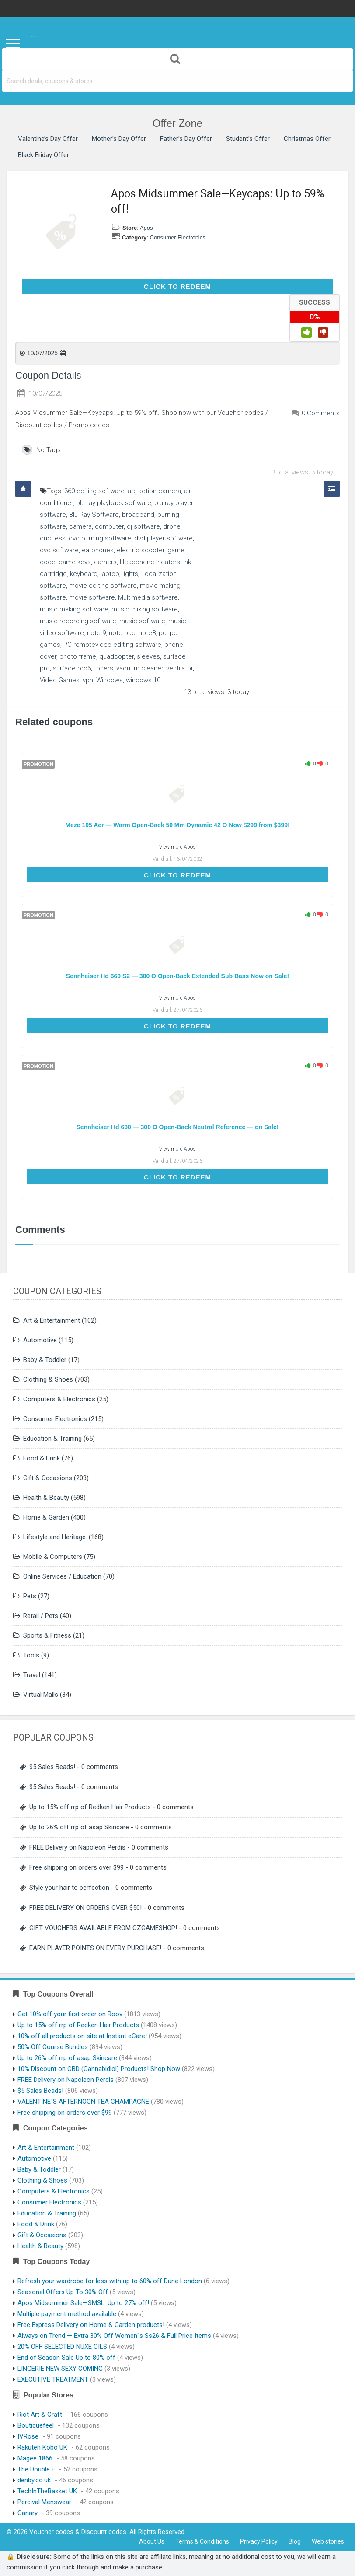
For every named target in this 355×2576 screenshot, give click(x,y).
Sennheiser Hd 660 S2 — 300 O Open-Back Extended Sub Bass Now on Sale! (177, 975)
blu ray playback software (113, 503)
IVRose (27, 2436)
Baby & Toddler (44, 1360)
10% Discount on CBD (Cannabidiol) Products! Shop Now (98, 2069)
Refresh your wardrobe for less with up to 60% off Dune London (109, 2281)
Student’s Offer (248, 139)
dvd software (59, 550)
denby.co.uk (34, 2480)
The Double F (36, 2469)
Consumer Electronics (177, 237)
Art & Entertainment (51, 1320)
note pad (122, 633)
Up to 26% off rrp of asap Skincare (79, 1827)
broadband (138, 515)
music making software (74, 609)
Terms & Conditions (202, 2541)
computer (109, 526)
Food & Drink (41, 1458)
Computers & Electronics (59, 1399)
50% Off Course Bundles (52, 2047)
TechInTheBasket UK (47, 2491)
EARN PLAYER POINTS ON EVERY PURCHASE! (95, 1948)
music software (142, 621)
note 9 (96, 633)
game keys (75, 562)
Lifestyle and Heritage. (55, 1537)
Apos (146, 228)
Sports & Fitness (47, 1635)
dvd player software (163, 538)
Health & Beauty (46, 1498)
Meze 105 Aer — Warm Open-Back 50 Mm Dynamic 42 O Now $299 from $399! (177, 824)
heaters (168, 562)
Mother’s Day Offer (119, 139)
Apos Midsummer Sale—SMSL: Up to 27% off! (83, 2303)
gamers (105, 562)
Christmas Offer (307, 139)
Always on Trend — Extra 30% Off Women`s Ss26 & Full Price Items (114, 2336)
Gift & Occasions (47, 1478)
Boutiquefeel (35, 2425)
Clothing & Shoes (48, 1379)
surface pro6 (72, 668)
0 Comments (321, 413)
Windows (109, 680)
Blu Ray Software (94, 515)
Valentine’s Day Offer (48, 139)
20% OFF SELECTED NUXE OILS (62, 2347)
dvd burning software (100, 538)
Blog (295, 2541)
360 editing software (94, 491)
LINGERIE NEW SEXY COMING (60, 2368)
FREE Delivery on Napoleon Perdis (77, 1847)
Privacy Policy (259, 2541)
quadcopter (116, 656)
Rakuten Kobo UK (42, 2447)
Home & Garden (46, 1517)
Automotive (40, 1340)
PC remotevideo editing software (112, 645)
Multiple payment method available (66, 2314)
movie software (92, 597)
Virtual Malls (40, 1695)
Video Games (60, 680)
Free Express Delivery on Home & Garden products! (90, 2325)
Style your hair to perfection (69, 1888)
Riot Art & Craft (39, 2414)
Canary (27, 2513)
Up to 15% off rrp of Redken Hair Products (90, 1807)
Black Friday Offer (43, 155)
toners (103, 668)
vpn (88, 680)
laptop (110, 574)
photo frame (77, 656)
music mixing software (144, 609)
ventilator (179, 668)
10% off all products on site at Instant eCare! (82, 2036)
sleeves (148, 656)
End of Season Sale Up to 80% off (66, 2358)
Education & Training (52, 1438)
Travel (31, 1675)
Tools (31, 1655)
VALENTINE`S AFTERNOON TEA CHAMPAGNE (83, 2102)
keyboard (83, 574)
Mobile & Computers (52, 1557)
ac (131, 491)
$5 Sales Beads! (52, 1767)
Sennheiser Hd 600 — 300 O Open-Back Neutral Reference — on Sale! (178, 1126)
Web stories (328, 2541)
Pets (29, 1596)
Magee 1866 (34, 2458)
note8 (147, 633)
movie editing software (103, 586)
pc (163, 633)
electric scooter (140, 550)
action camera (159, 491)
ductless (53, 538)
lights (130, 574)
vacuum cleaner (139, 668)
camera (80, 526)
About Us (151, 2541)
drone (172, 526)
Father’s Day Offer (186, 139)
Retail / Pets (40, 1616)
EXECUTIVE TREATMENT (52, 2379)
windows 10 (143, 680)
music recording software (78, 621)
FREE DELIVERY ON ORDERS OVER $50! (85, 1908)
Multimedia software (148, 597)
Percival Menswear (44, 2502)
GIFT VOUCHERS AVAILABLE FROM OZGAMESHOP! (103, 1928)
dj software (143, 526)
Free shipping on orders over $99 (76, 1867)
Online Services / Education (62, 1576)
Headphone (137, 562)
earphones (98, 550)
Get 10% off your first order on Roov (69, 2014)
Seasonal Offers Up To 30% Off (62, 2292)
